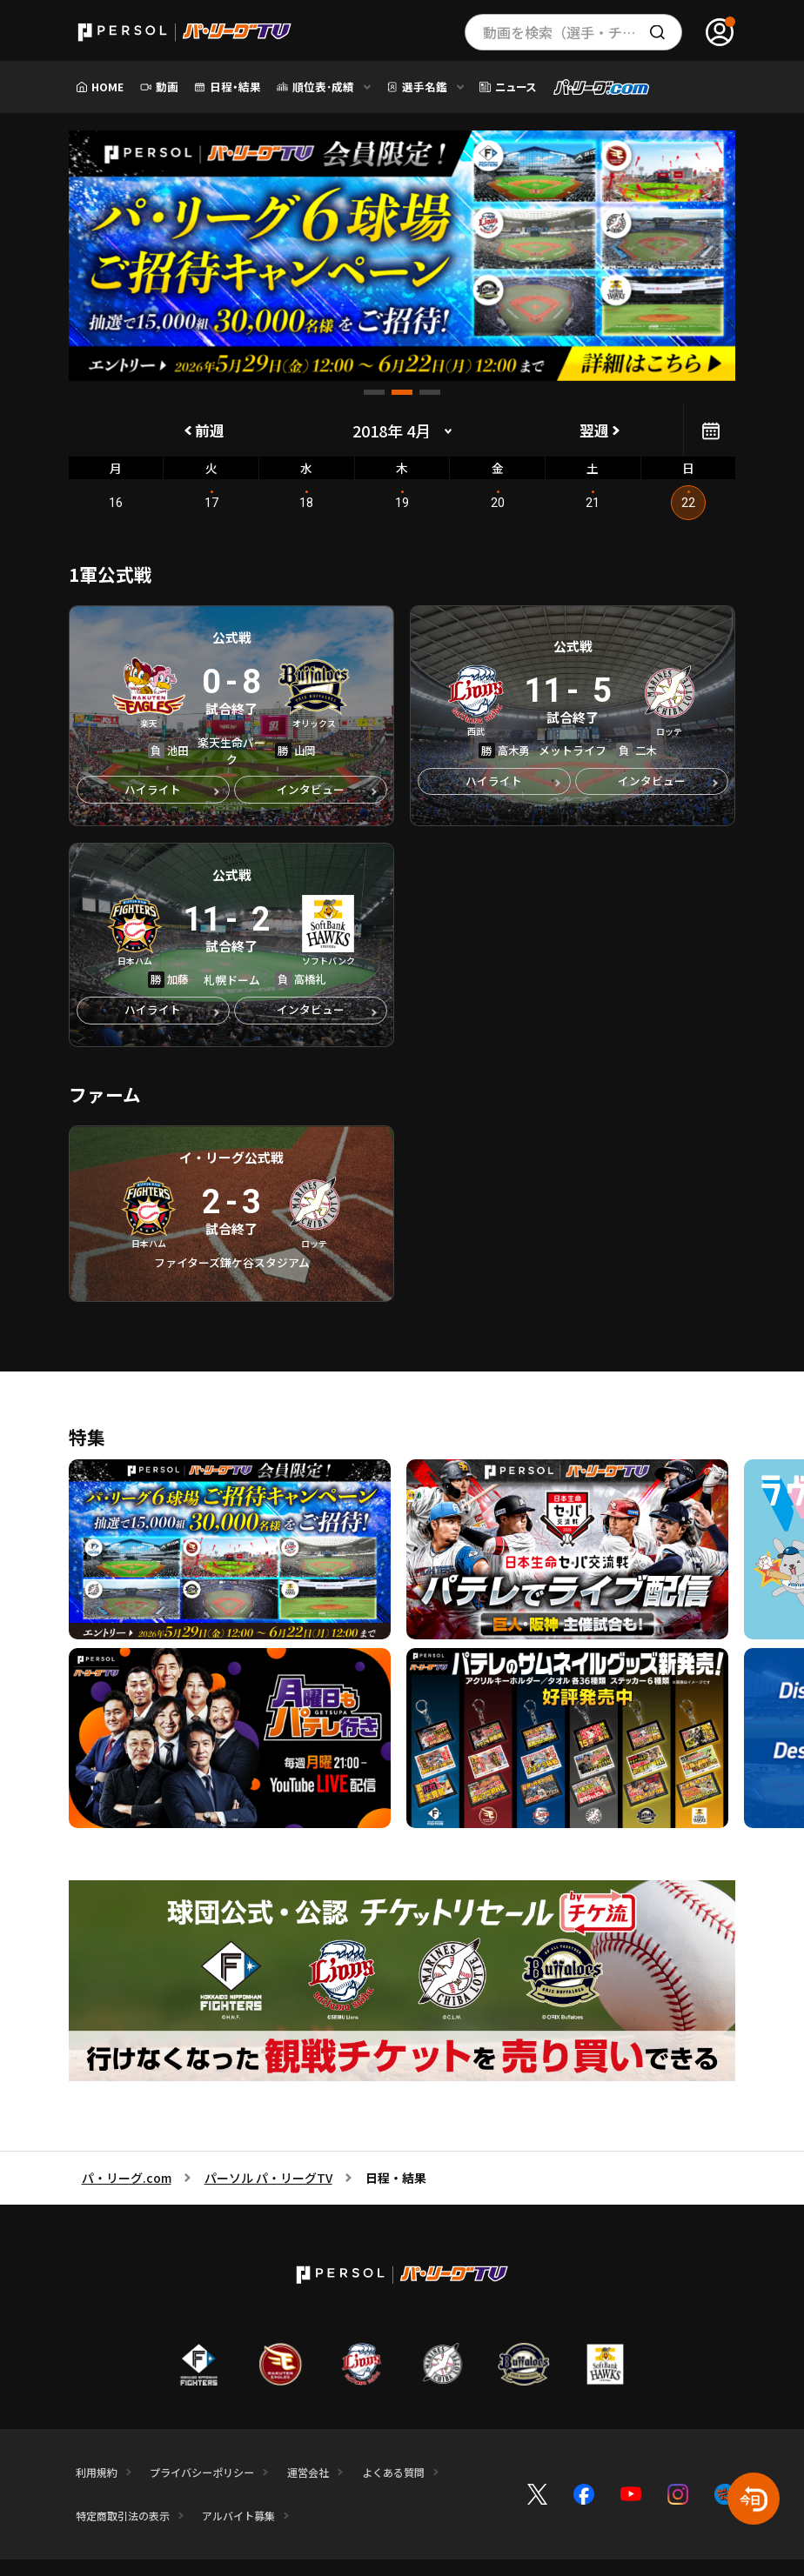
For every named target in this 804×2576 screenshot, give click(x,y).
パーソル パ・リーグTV (268, 2183)
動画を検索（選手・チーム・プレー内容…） (582, 32)
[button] (374, 392)
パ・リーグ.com (126, 2183)
